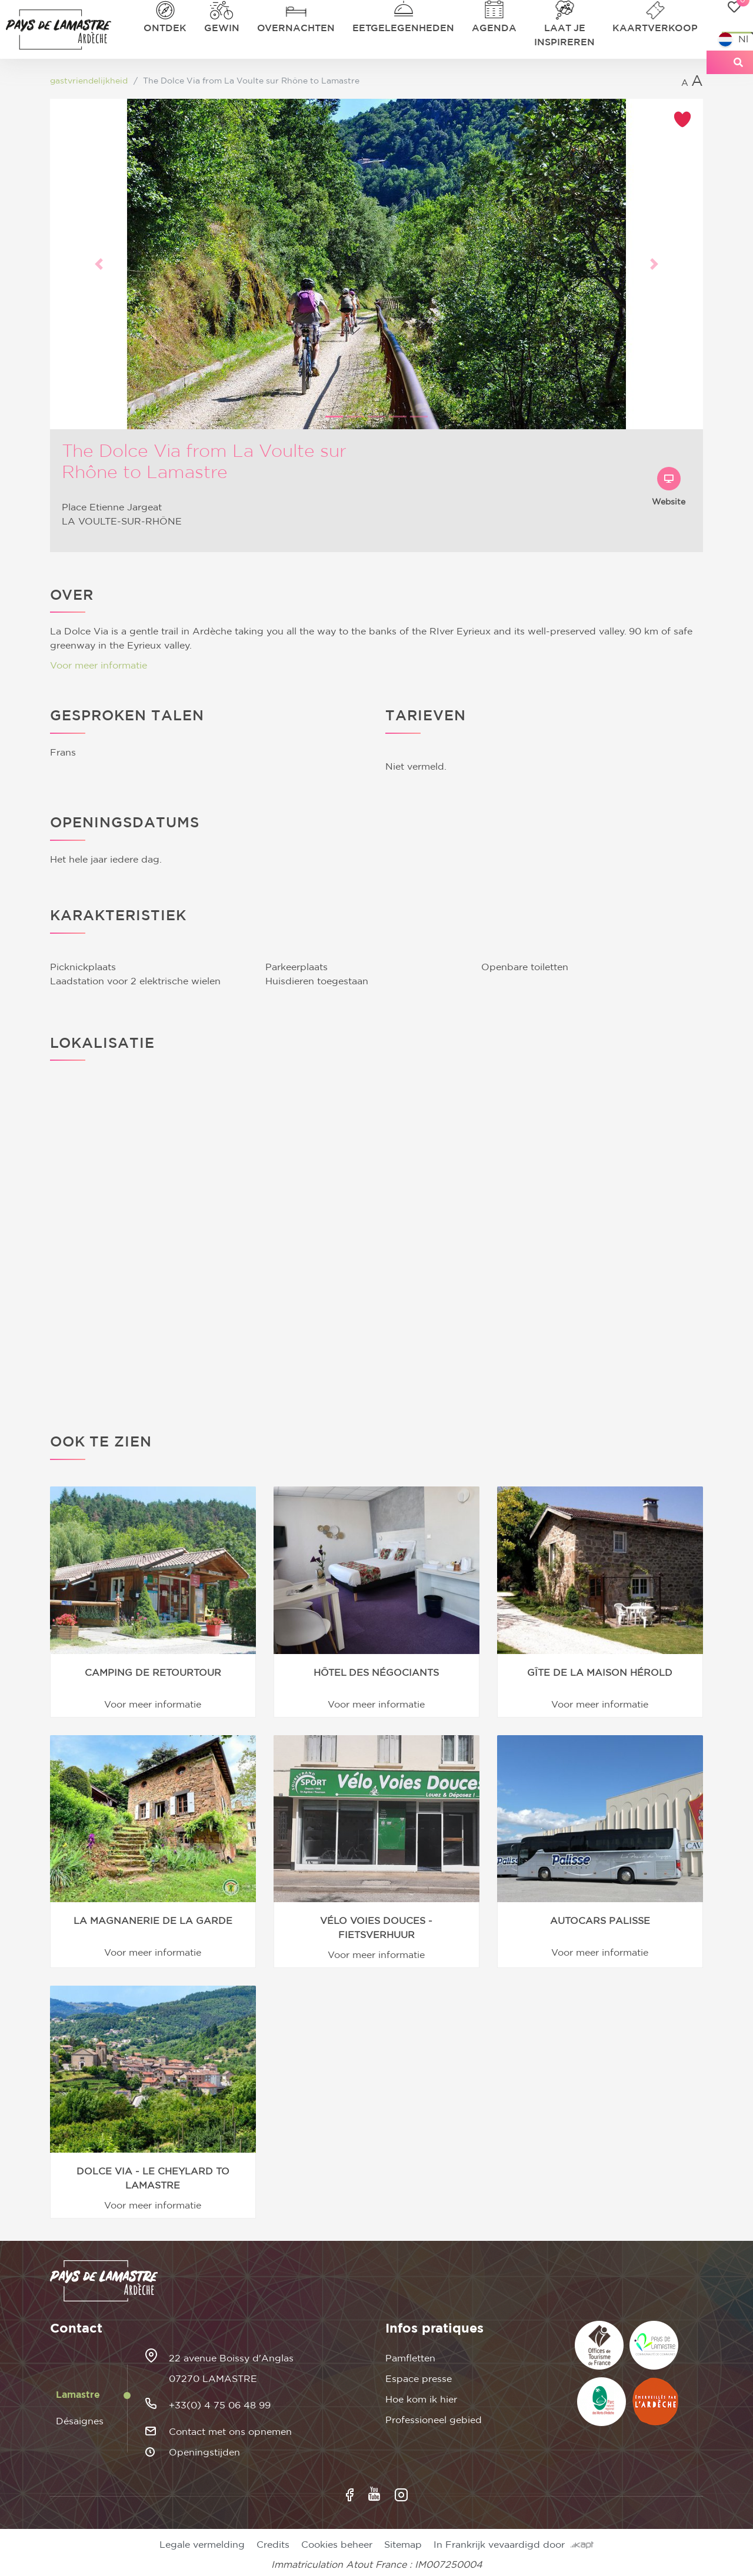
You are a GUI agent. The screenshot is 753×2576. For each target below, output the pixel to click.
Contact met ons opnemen (230, 2432)
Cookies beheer (336, 2545)
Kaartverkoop (655, 28)
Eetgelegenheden (403, 28)
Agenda (494, 28)
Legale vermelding (202, 2545)
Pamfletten (410, 2358)
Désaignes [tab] (80, 2421)
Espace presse (418, 2379)
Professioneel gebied (433, 2420)
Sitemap (403, 2545)
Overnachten (296, 28)
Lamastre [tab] (78, 2395)
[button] (99, 264)
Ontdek (165, 28)
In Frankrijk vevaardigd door (514, 2545)
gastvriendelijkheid (89, 81)
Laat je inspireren (564, 35)
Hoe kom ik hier (421, 2399)
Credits (272, 2545)
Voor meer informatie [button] (98, 665)
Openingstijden (204, 2452)
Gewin (221, 28)
